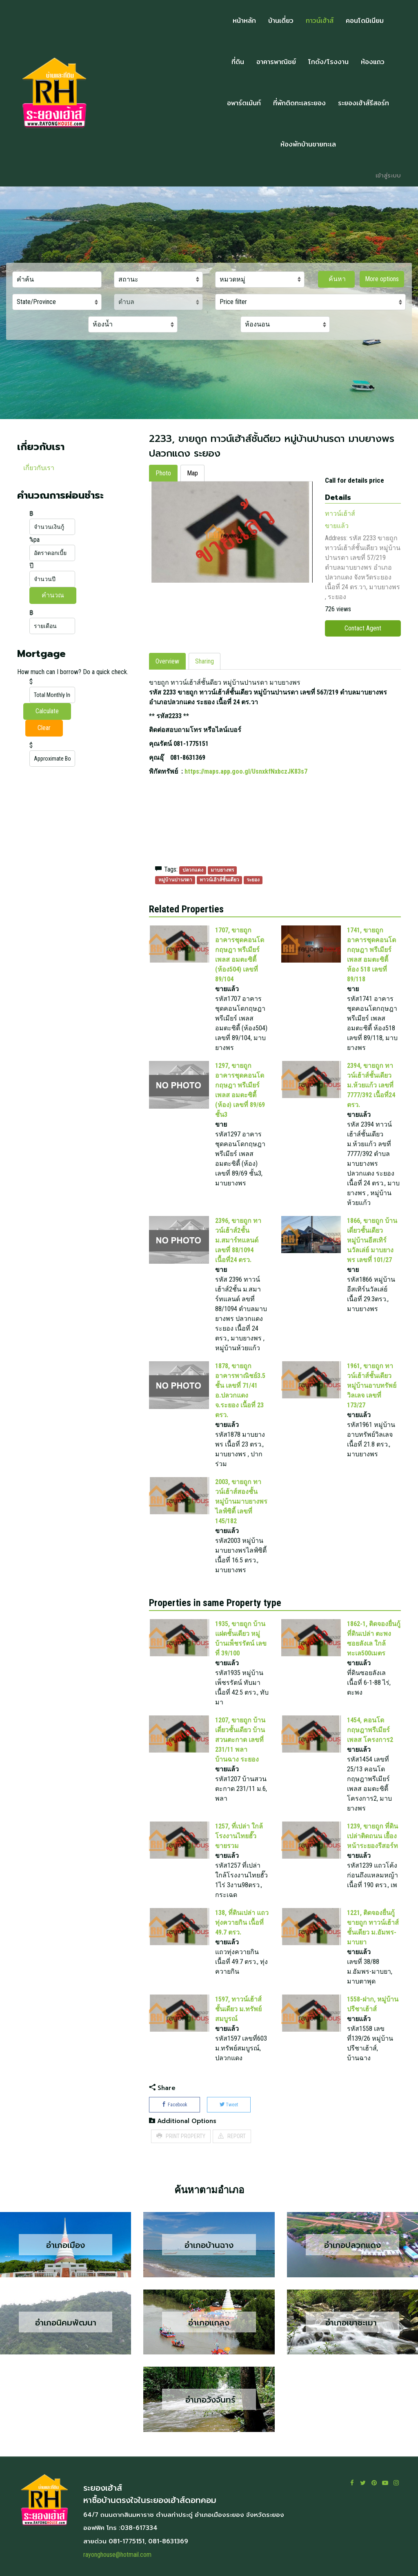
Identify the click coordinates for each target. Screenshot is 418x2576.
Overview (167, 661)
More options (382, 279)
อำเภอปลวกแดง (352, 2245)
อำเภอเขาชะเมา (352, 2322)
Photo (163, 473)
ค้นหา (336, 279)
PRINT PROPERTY (180, 2136)
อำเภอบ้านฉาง (209, 2245)
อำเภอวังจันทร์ (208, 2400)
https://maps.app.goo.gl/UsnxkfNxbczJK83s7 (246, 771)
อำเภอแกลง (208, 2322)
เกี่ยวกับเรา (38, 468)
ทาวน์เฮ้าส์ (340, 513)
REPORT (232, 2136)
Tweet (229, 2105)
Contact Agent (363, 628)
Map (192, 473)
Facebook (174, 2105)
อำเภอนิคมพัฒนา (65, 2322)
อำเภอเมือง (65, 2245)
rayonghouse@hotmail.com (117, 2554)
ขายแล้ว (337, 526)
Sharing (204, 661)
